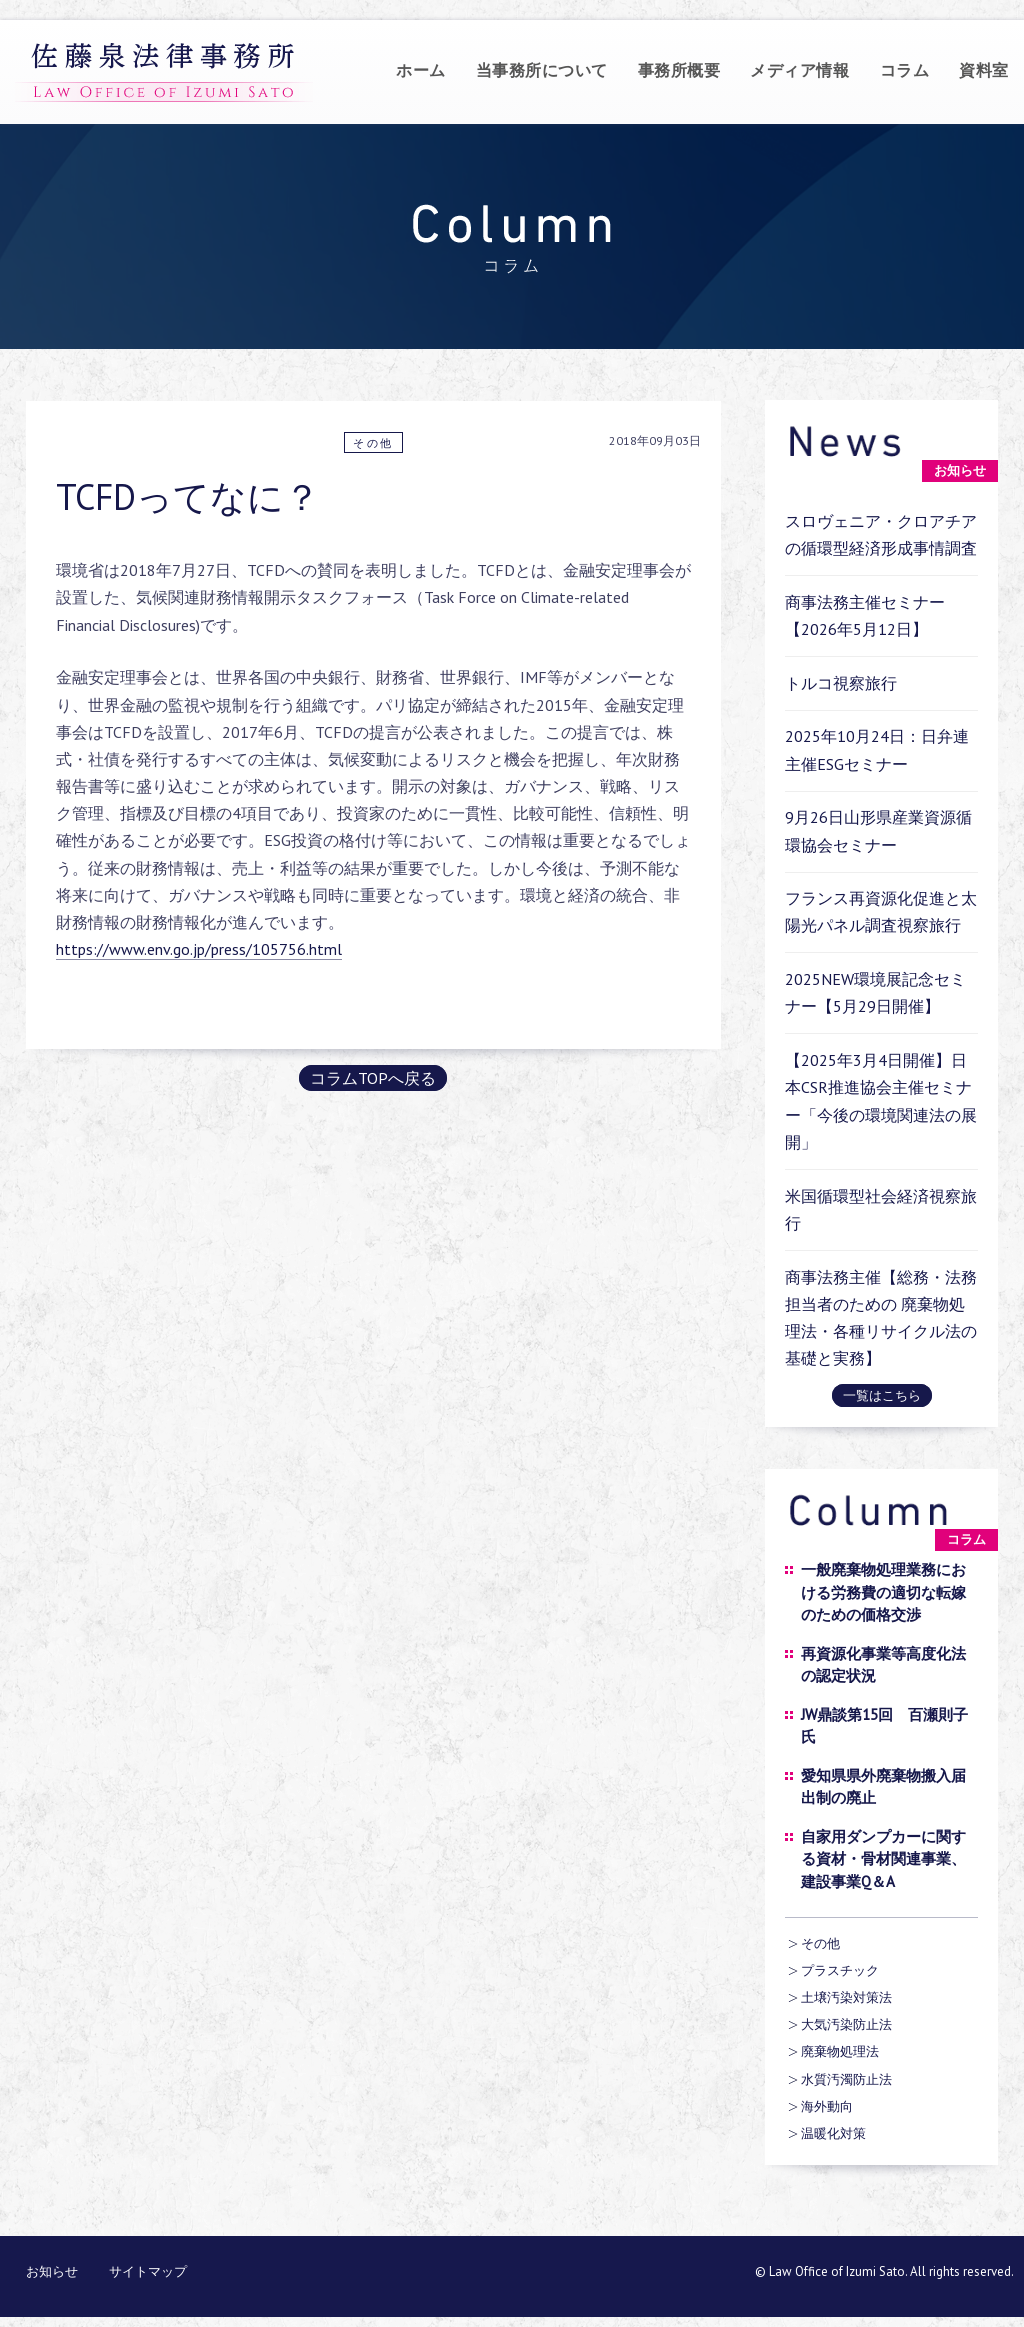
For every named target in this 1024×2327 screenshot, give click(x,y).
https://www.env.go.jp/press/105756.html (199, 949)
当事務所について (542, 70)
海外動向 (827, 2106)
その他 (373, 443)
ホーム (421, 70)
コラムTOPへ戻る (373, 1078)
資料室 (984, 70)
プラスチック (840, 1970)
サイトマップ (148, 2271)
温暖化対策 (833, 2133)
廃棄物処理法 (840, 2051)
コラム (905, 70)
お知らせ (52, 2271)
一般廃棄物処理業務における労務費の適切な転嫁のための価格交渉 (883, 1592)
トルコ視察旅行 (841, 683)
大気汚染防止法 (846, 2024)
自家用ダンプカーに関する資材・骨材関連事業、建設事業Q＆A (883, 1859)
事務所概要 (679, 70)
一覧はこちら (882, 1395)
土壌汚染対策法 (846, 1997)
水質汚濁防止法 (846, 2079)
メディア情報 (799, 70)
